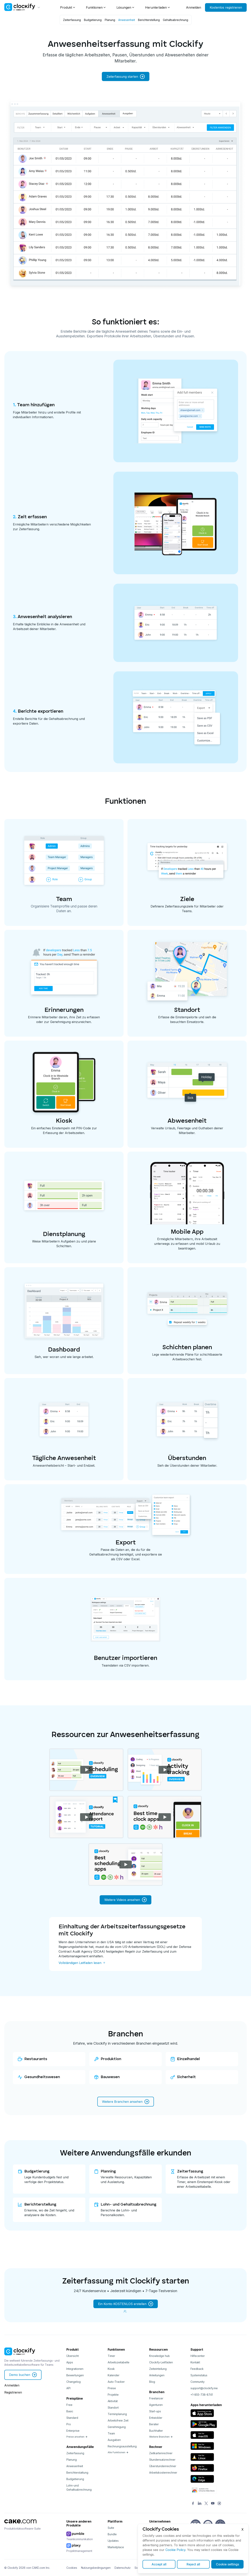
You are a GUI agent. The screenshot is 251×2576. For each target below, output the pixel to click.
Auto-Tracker (116, 2381)
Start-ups (155, 2411)
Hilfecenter (198, 2355)
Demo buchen (23, 2374)
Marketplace (116, 2547)
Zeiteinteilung (158, 2368)
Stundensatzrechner (162, 2459)
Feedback (197, 2368)
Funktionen (94, 7)
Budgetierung (93, 20)
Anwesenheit (126, 20)
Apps (69, 2362)
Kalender (113, 2375)
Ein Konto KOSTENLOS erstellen (125, 2304)
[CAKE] (20, 2524)
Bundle (112, 2534)
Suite (111, 2527)
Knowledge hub (159, 2355)
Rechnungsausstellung (122, 2446)
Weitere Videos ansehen (125, 1899)
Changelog (73, 2381)
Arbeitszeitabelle (118, 2362)
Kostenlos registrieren (226, 7)
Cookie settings (227, 2564)
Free (69, 2404)
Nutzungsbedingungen (96, 2567)
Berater (154, 2424)
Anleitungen (156, 2375)
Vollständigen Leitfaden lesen (80, 1963)
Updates (113, 2540)
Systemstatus (199, 2375)
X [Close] (242, 2529)
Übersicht (72, 2355)
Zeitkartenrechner (160, 2453)
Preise (112, 2388)
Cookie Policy (175, 2550)
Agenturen (156, 2404)
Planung (110, 20)
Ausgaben (114, 2439)
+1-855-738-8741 (202, 2394)
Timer (111, 2355)
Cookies (71, 2567)
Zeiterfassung (72, 20)
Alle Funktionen (118, 2452)
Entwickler (155, 2417)
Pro (68, 2424)
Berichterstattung (77, 2472)
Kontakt (195, 2362)
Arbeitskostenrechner (163, 2472)
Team (111, 2433)
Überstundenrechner (162, 2466)
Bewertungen (75, 2375)
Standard (72, 2417)
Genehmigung (117, 2427)
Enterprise (72, 2430)
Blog (152, 2381)
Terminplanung (117, 2414)
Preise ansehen (77, 2436)
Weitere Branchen (161, 2436)
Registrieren (13, 2392)
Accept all (159, 2564)
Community (198, 2381)
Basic (69, 2411)
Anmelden (193, 7)
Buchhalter (156, 2430)
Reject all (193, 2564)
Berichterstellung (149, 20)
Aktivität (113, 2401)
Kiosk (111, 2368)
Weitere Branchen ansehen (125, 2101)
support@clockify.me (204, 2388)
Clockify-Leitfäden (161, 2362)
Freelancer (156, 2398)
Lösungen (123, 7)
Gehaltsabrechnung (175, 20)
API (68, 2388)
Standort (113, 2407)
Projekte (113, 2394)
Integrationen (74, 2368)
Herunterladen (156, 7)
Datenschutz (123, 2567)
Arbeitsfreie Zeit (118, 2420)
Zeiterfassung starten (126, 76)
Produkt (66, 7)
